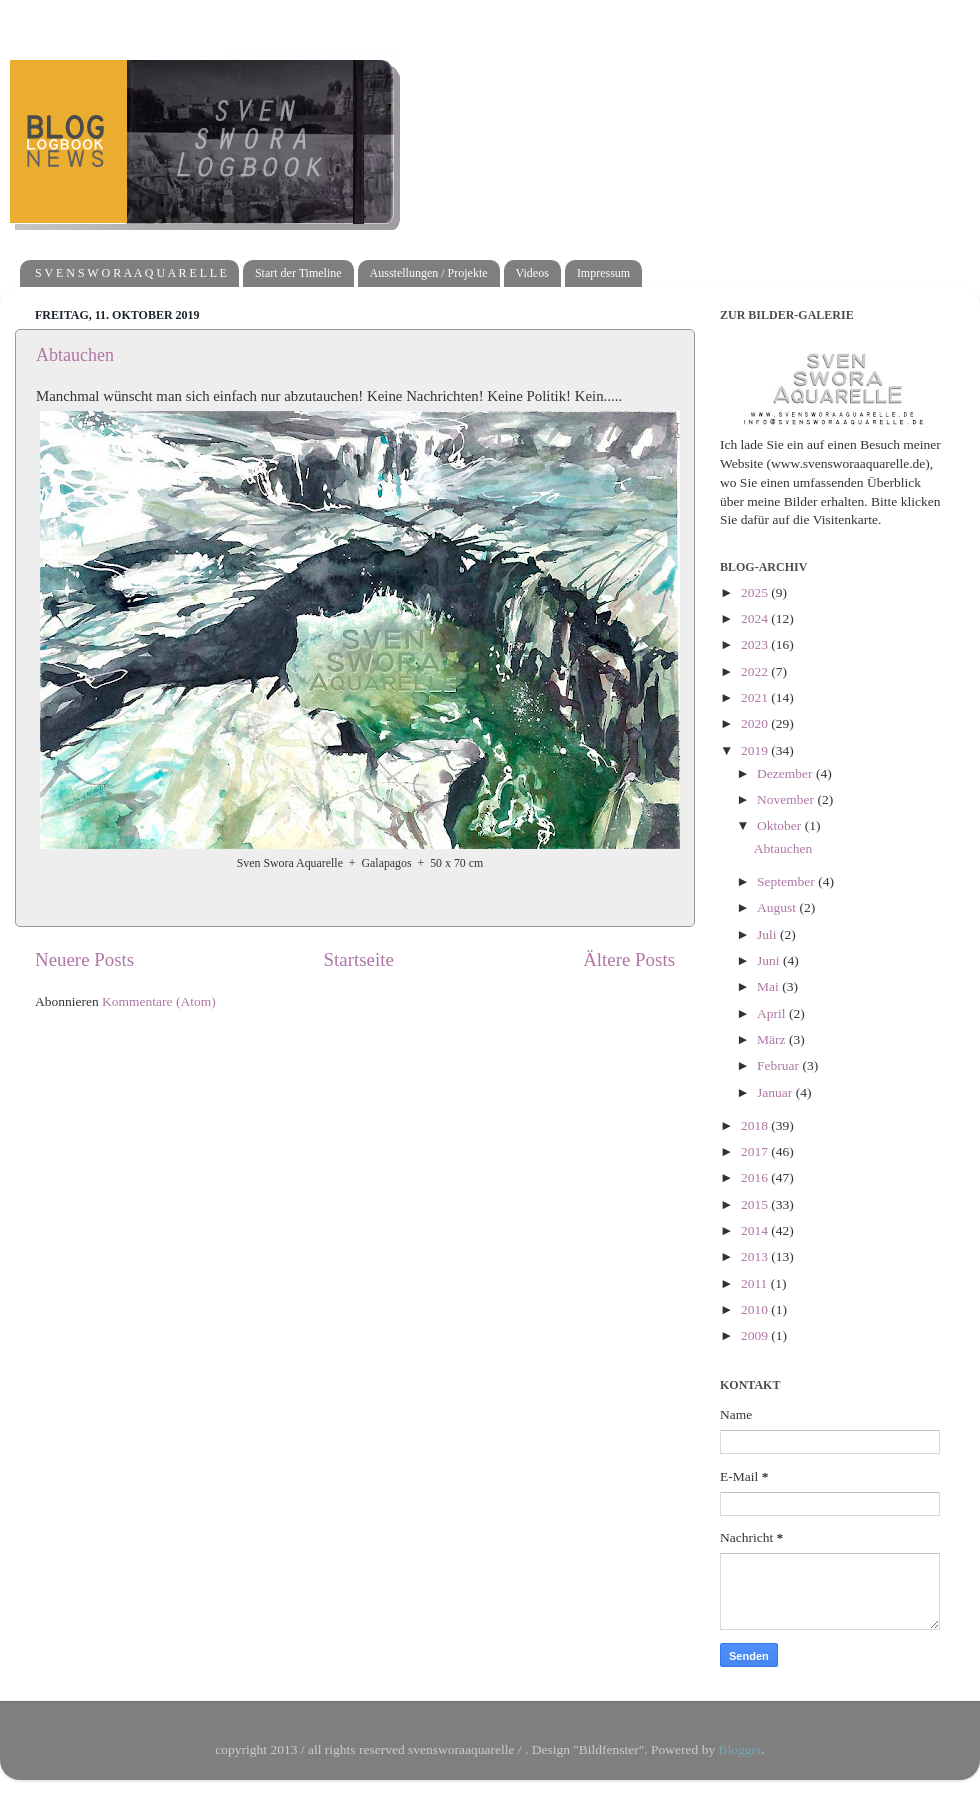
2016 (756, 1177)
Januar (776, 1092)
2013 (756, 1256)
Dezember (786, 773)
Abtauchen (75, 355)
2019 (756, 750)
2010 (756, 1309)
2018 (756, 1125)
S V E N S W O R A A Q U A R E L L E (131, 273)
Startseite (359, 959)
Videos (532, 273)
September (787, 881)
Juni (770, 960)
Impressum (603, 273)
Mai (769, 986)
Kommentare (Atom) (159, 1001)
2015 (756, 1204)
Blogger (740, 1749)
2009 (756, 1335)
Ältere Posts (629, 959)
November (787, 799)
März (773, 1039)
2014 (756, 1230)
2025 (756, 592)
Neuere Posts (84, 959)
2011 (756, 1283)
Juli (768, 934)
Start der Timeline (298, 273)
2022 (756, 671)
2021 (756, 697)
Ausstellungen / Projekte (429, 273)
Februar (779, 1065)
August (778, 907)
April (773, 1013)
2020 (756, 723)
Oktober (781, 825)
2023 (756, 644)
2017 (756, 1151)
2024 (756, 618)
